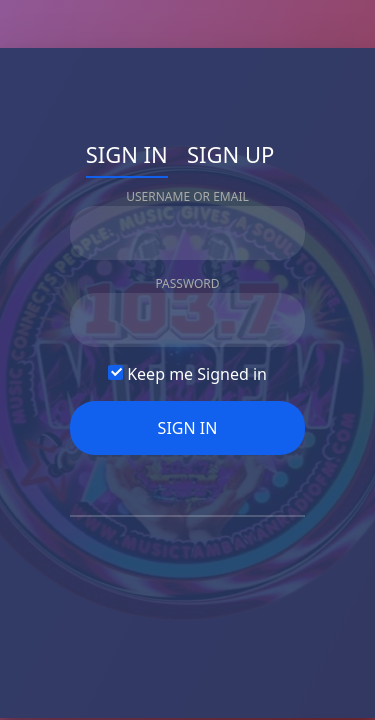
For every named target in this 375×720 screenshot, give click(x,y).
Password (187, 283)
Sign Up (230, 154)
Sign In (127, 154)
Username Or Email (187, 196)
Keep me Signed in (187, 374)
